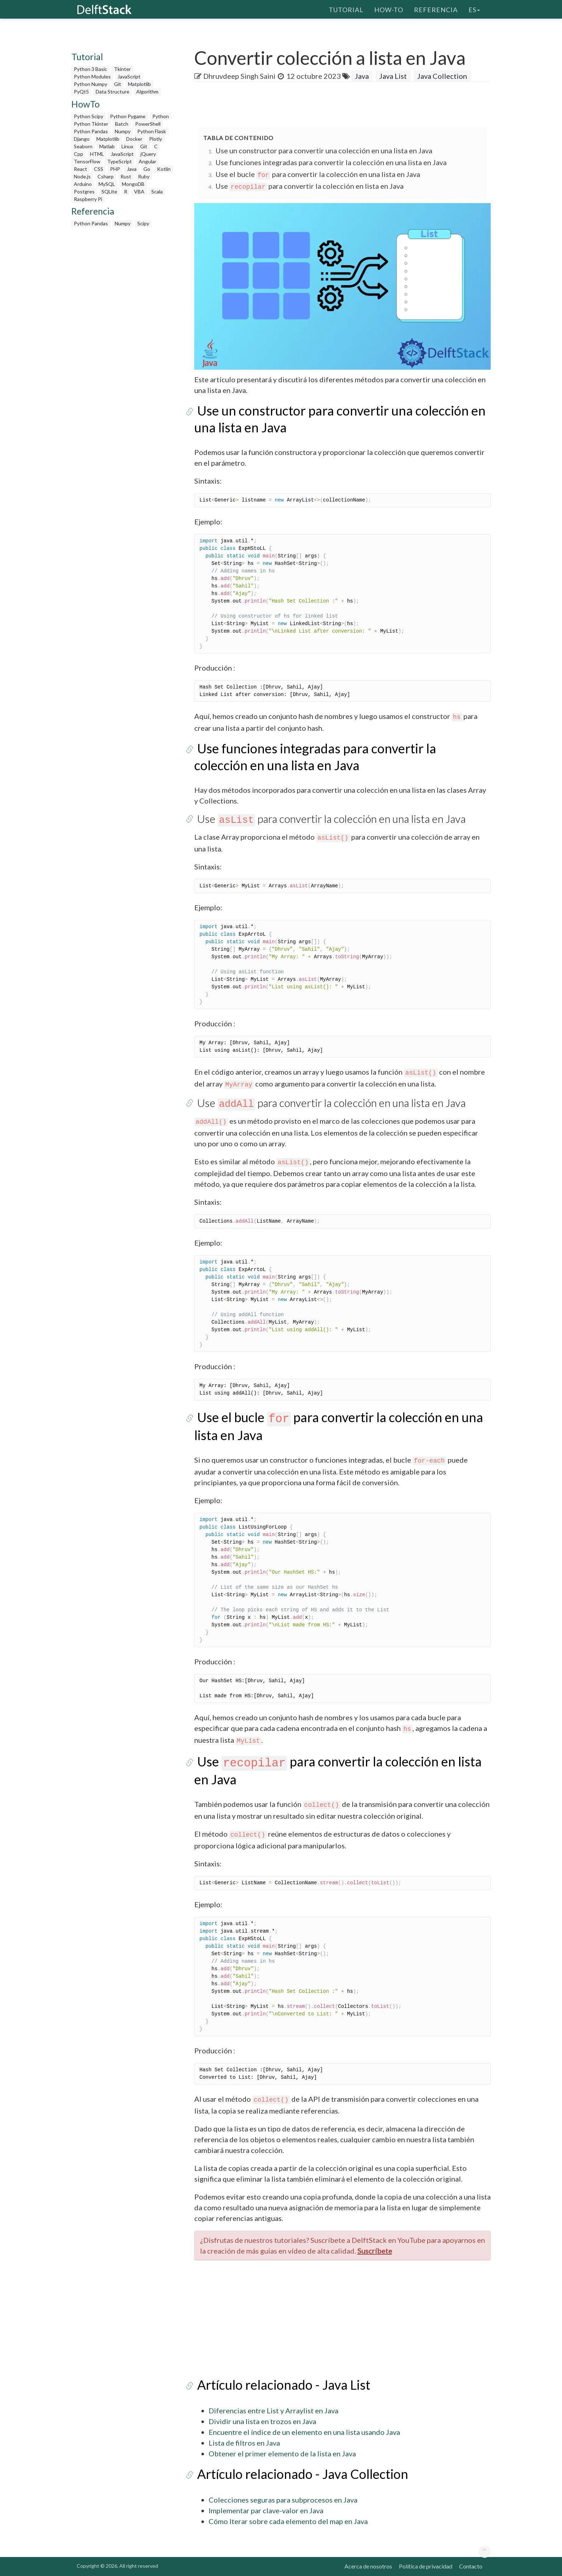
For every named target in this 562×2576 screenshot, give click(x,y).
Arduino (83, 184)
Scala (157, 191)
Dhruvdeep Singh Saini (239, 76)
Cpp (78, 154)
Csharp (105, 176)
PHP (115, 169)
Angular (147, 161)
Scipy (143, 223)
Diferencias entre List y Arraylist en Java (273, 2410)
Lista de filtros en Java (244, 2442)
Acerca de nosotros (368, 2566)
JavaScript (129, 76)
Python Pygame (128, 116)
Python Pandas (91, 131)
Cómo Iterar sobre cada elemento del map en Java (288, 2521)
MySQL (107, 184)
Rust (125, 176)
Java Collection (442, 76)
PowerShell (148, 124)
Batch (121, 124)
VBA (139, 191)
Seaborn (83, 146)
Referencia (436, 9)
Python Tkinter (91, 124)
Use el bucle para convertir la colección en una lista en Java (317, 174)
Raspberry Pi (88, 199)
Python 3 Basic (90, 69)
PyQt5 (81, 91)
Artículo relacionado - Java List (280, 2385)
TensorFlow (87, 161)
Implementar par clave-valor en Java (266, 2510)
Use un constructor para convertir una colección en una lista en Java (323, 150)
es (474, 9)
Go (146, 169)
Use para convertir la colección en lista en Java (309, 186)
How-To (388, 9)
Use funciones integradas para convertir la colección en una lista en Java (331, 162)
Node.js (82, 176)
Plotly (155, 139)
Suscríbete (374, 2250)
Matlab (107, 146)
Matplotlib (139, 84)
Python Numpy (90, 84)
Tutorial (346, 9)
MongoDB (133, 184)
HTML (97, 154)
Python (160, 116)
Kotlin (164, 169)
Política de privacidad (425, 2566)
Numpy (122, 131)
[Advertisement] (28, 137)
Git (117, 84)
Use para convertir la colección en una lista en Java (328, 818)
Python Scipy (88, 116)
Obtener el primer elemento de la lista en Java (282, 2453)
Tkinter (122, 69)
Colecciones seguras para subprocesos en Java (283, 2499)
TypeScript (119, 161)
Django (82, 139)
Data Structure (112, 91)
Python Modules (92, 76)
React (80, 169)
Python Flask (151, 131)
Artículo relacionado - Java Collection (299, 2474)
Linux (127, 146)
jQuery (148, 154)
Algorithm (147, 91)
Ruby (143, 176)
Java (132, 169)
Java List (393, 76)
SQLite (109, 191)
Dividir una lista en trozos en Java (262, 2421)
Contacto (470, 2566)
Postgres (84, 191)
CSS (98, 169)
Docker (134, 139)
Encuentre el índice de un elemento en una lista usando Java (304, 2432)
